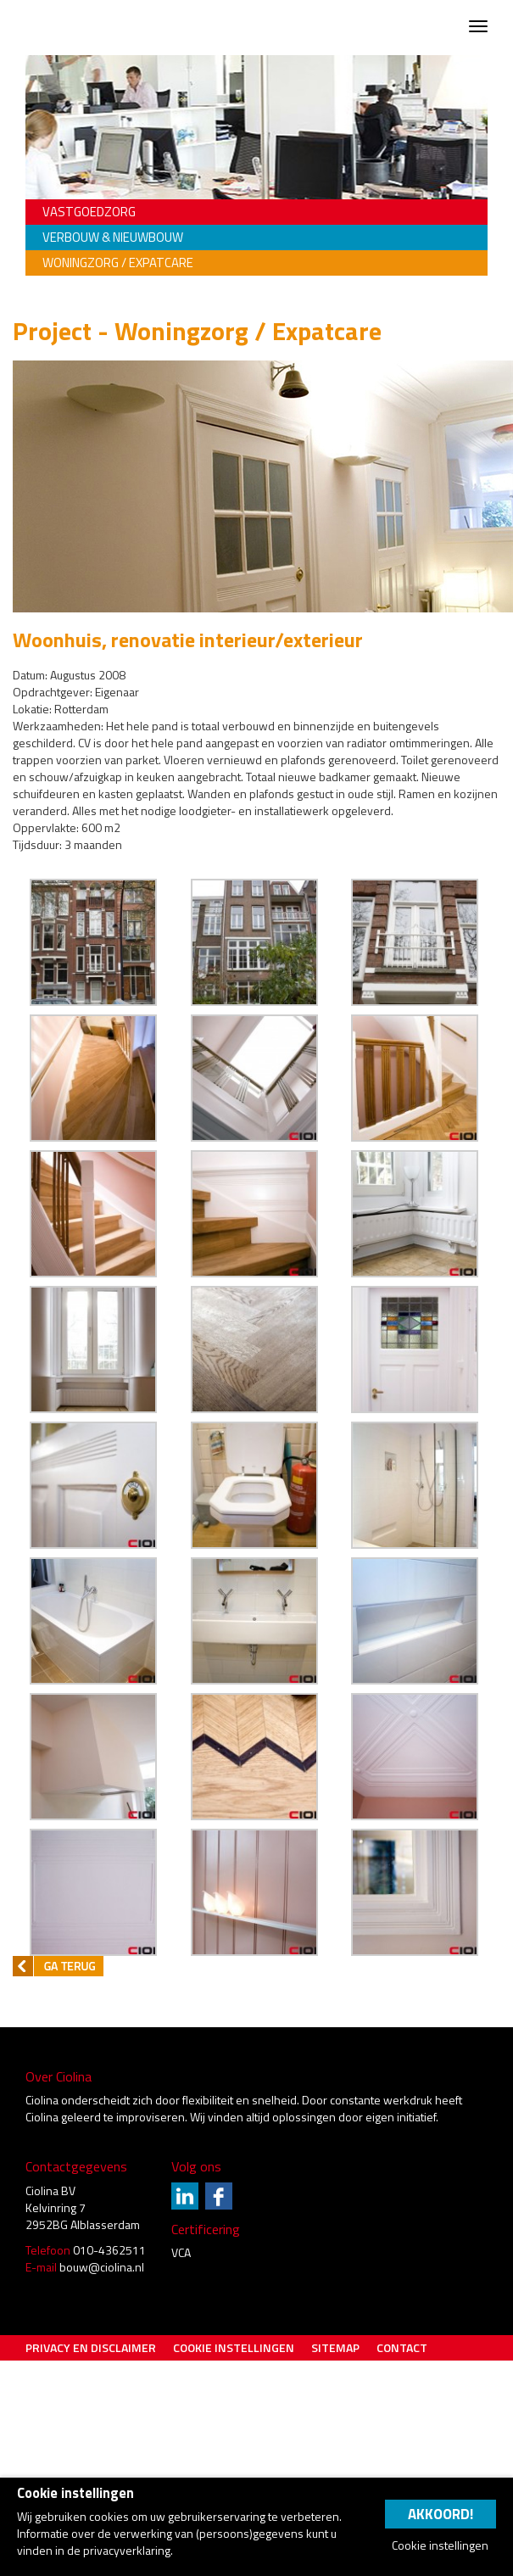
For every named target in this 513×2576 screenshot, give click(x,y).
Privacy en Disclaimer (90, 2347)
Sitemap (335, 2347)
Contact (401, 2347)
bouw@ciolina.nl (101, 2267)
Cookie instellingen (233, 2347)
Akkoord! (440, 2514)
